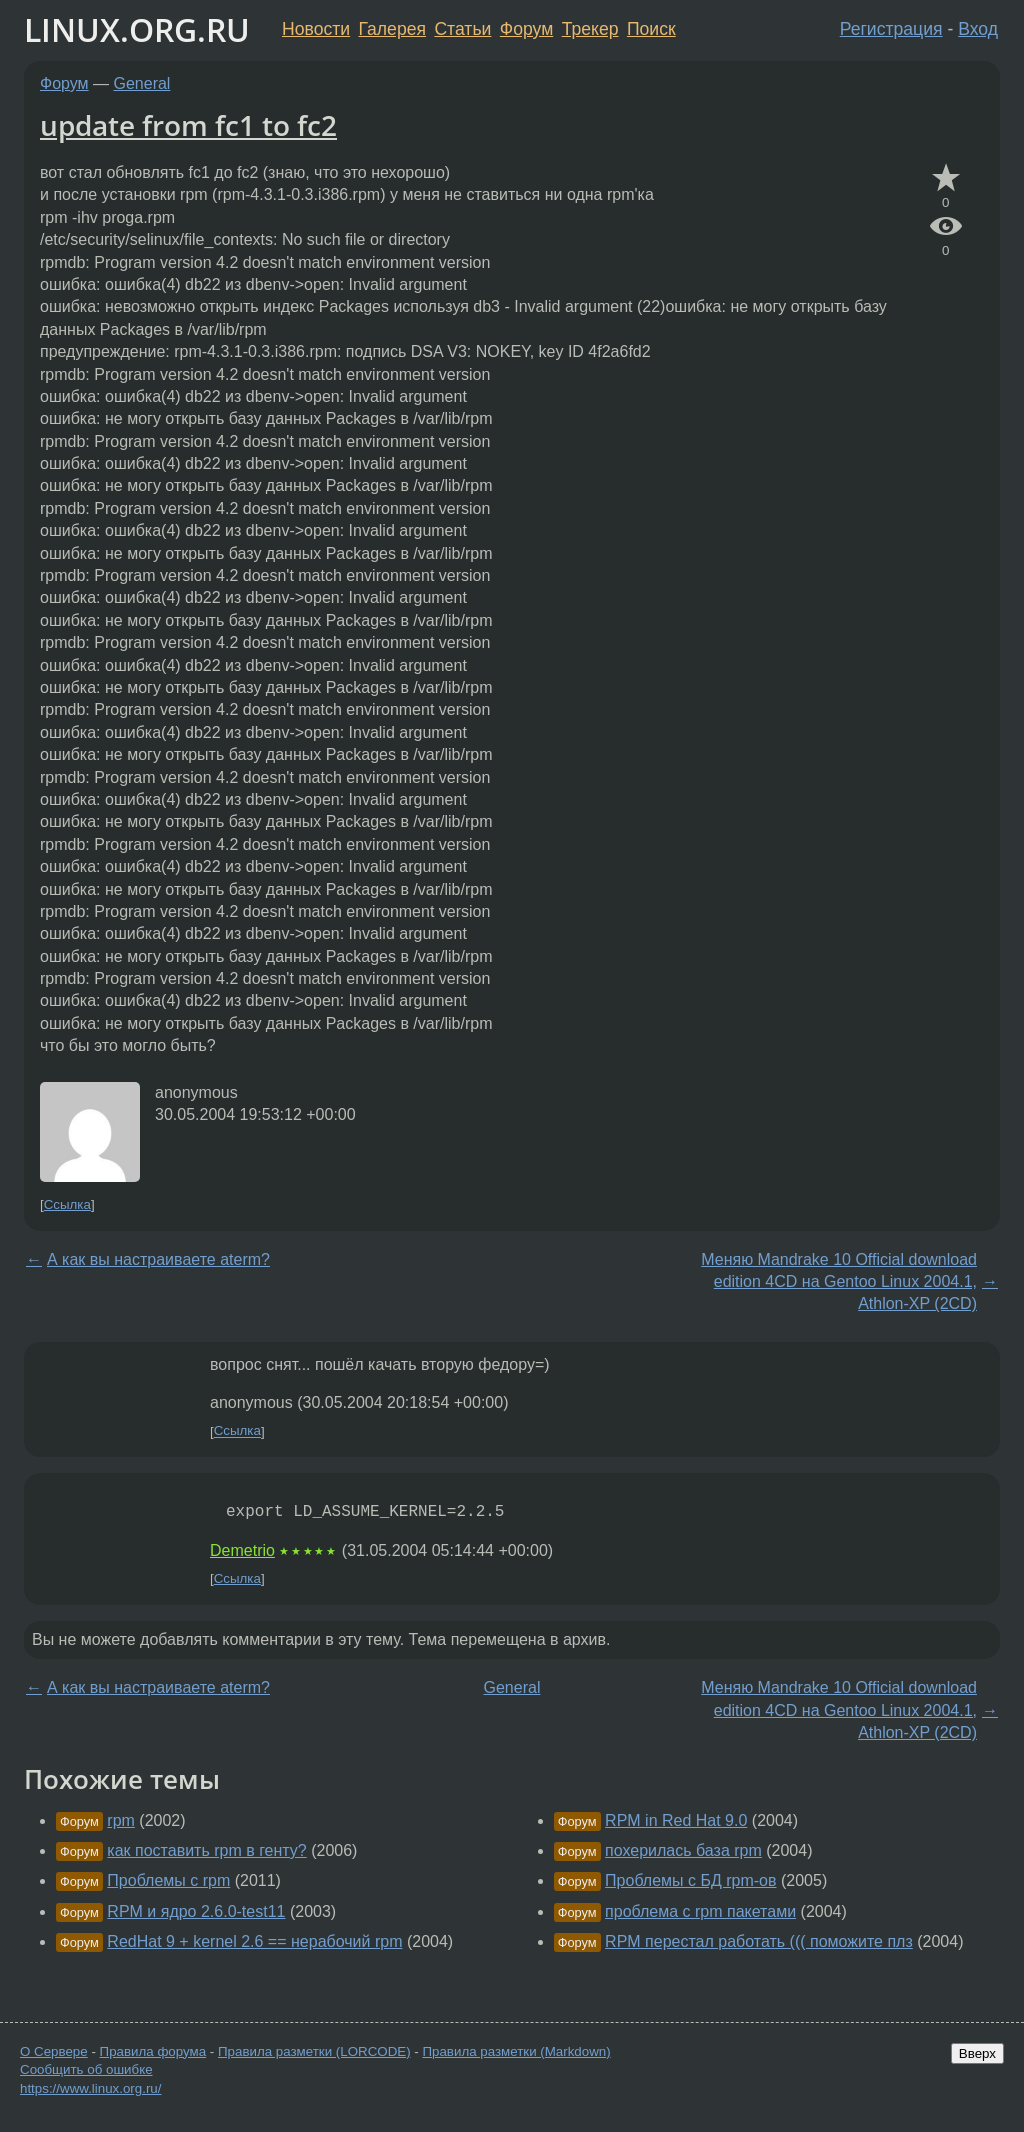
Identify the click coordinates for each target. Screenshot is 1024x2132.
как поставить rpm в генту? (206, 1850)
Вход (978, 29)
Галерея (392, 29)
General (142, 83)
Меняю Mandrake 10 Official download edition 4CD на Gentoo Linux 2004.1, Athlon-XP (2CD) (839, 1282)
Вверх (977, 2053)
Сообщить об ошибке (86, 2069)
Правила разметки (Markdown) (516, 2051)
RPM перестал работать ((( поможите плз (759, 1941)
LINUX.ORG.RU (137, 29)
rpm (121, 1820)
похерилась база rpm (683, 1850)
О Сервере (54, 2051)
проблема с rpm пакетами (700, 1911)
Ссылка (67, 1204)
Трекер (590, 29)
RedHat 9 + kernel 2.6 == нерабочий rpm (254, 1941)
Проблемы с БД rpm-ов (690, 1880)
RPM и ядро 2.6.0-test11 (196, 1911)
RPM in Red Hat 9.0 (676, 1820)
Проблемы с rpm (168, 1880)
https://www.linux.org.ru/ (90, 2088)
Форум (526, 29)
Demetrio (242, 1550)
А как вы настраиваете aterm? (158, 1259)
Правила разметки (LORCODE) (314, 2051)
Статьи (462, 29)
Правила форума (153, 2051)
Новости (316, 29)
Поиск (651, 29)
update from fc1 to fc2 (188, 125)
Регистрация (891, 29)
